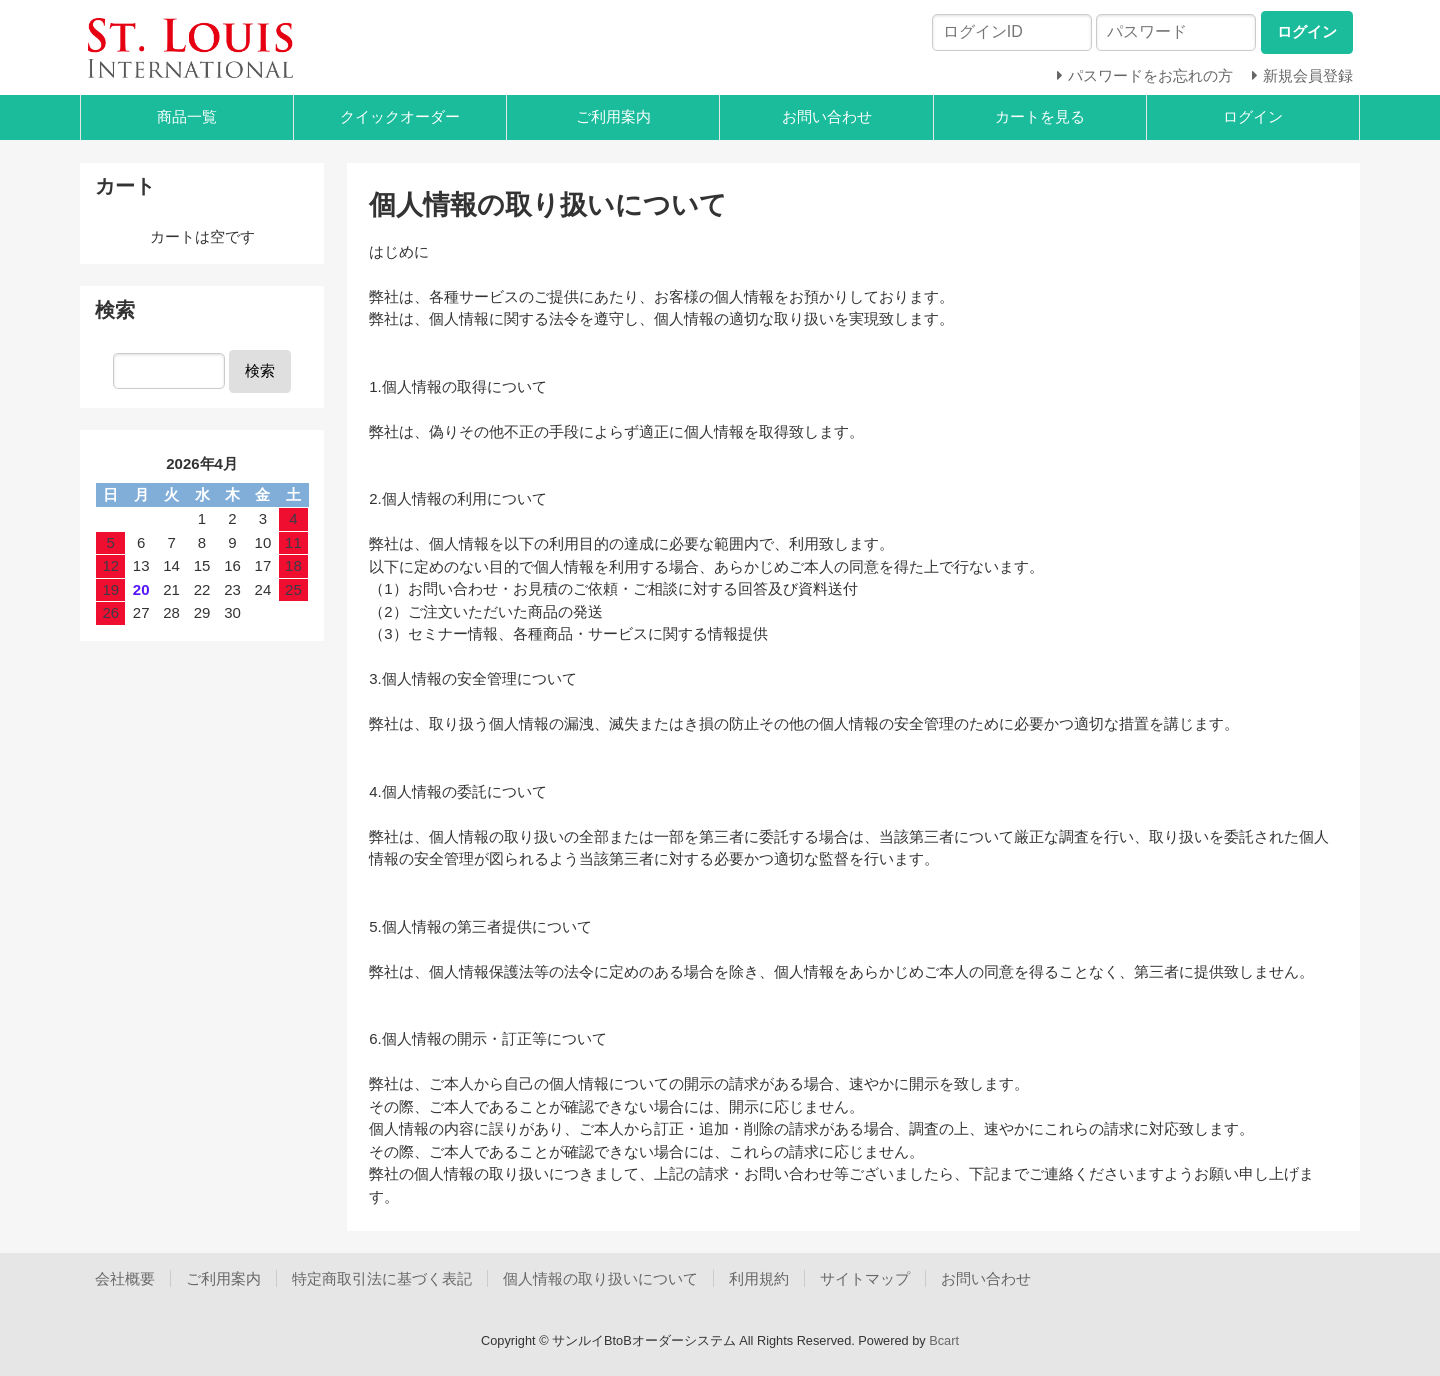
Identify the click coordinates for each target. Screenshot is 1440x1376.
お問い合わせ (827, 116)
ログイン (1253, 116)
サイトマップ (865, 1278)
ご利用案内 (613, 116)
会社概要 (125, 1278)
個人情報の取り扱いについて (600, 1278)
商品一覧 (187, 116)
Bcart (944, 1340)
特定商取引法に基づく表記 (382, 1278)
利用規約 (759, 1278)
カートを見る (1040, 116)
